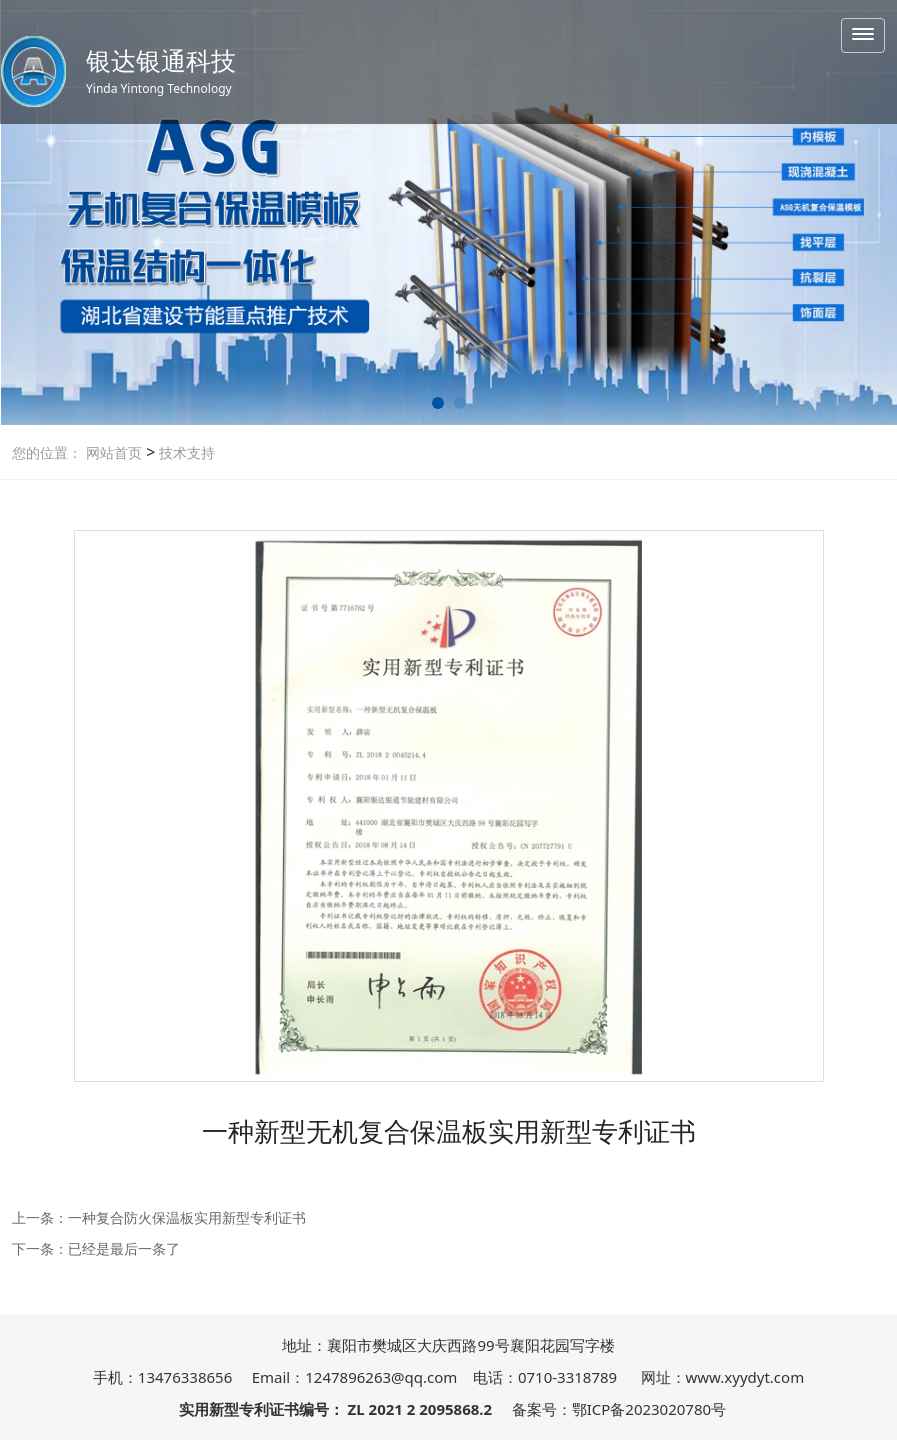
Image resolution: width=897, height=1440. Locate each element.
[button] (438, 403)
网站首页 (114, 452)
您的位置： (47, 452)
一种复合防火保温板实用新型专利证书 (187, 1217)
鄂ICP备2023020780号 (649, 1409)
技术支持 (185, 452)
